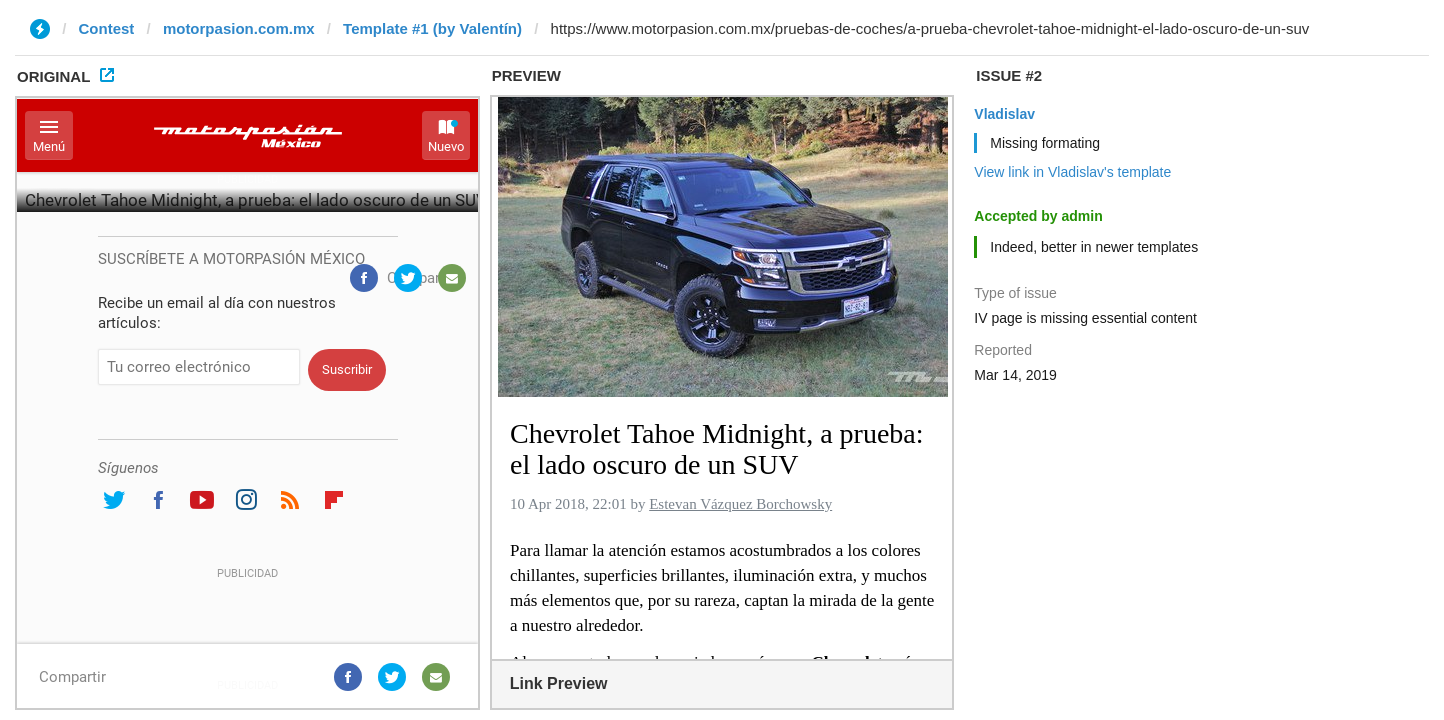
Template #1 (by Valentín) (432, 28)
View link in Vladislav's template (1072, 172)
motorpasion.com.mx (239, 28)
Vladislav (1004, 114)
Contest (107, 28)
